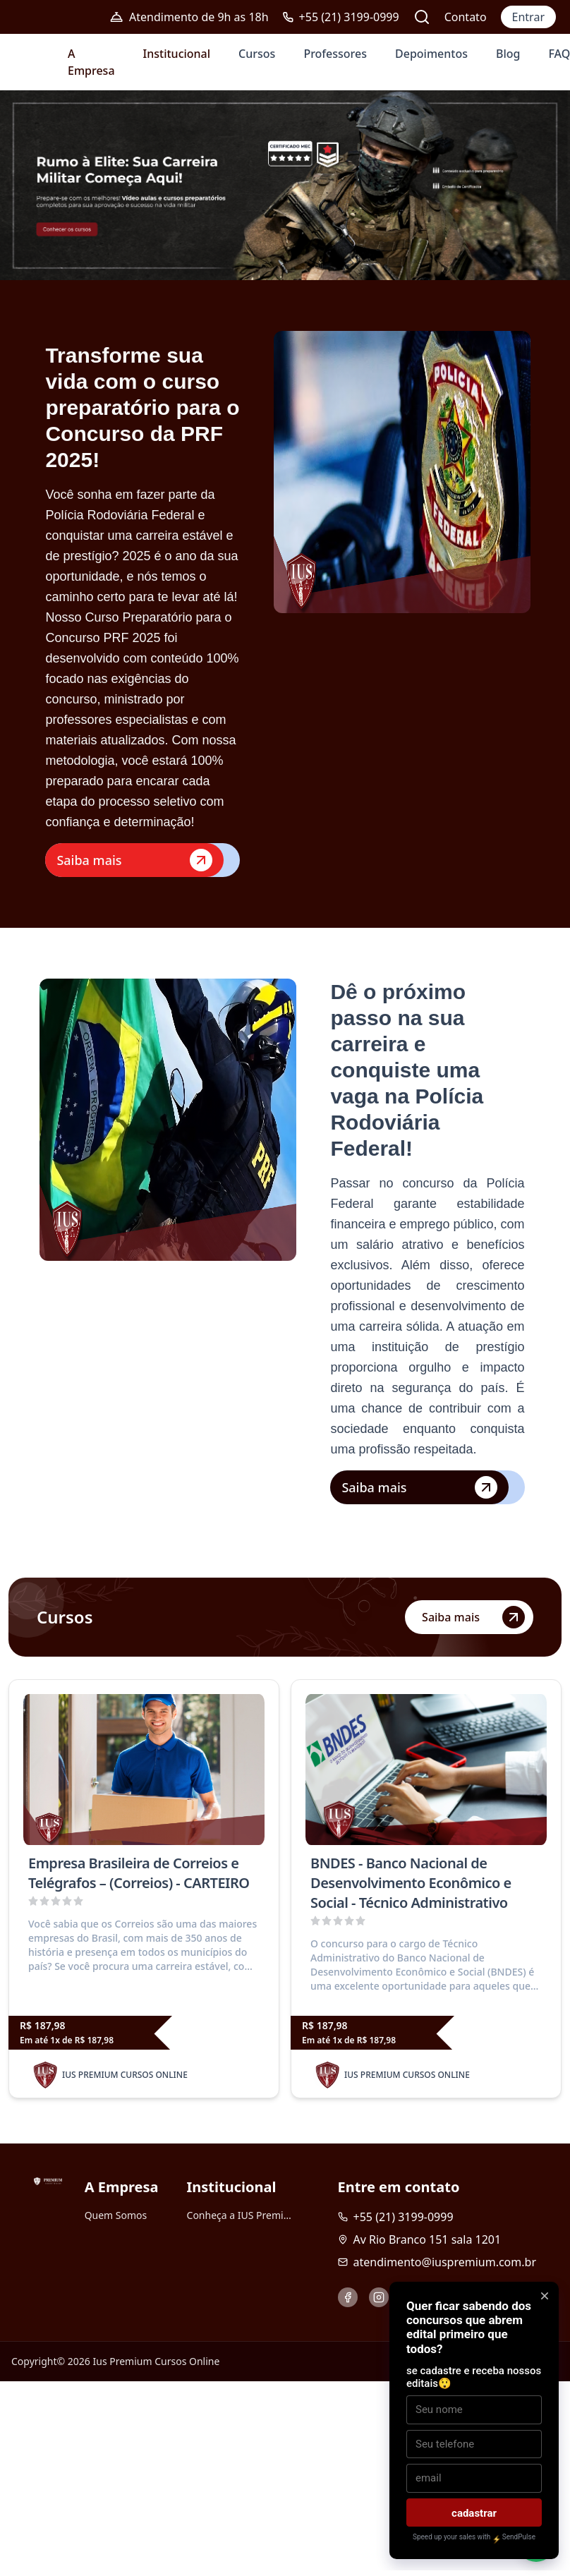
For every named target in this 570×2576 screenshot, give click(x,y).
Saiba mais (134, 860)
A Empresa (91, 62)
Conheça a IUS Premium (240, 2215)
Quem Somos (116, 2215)
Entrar (528, 17)
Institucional (177, 53)
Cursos (256, 53)
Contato (465, 17)
